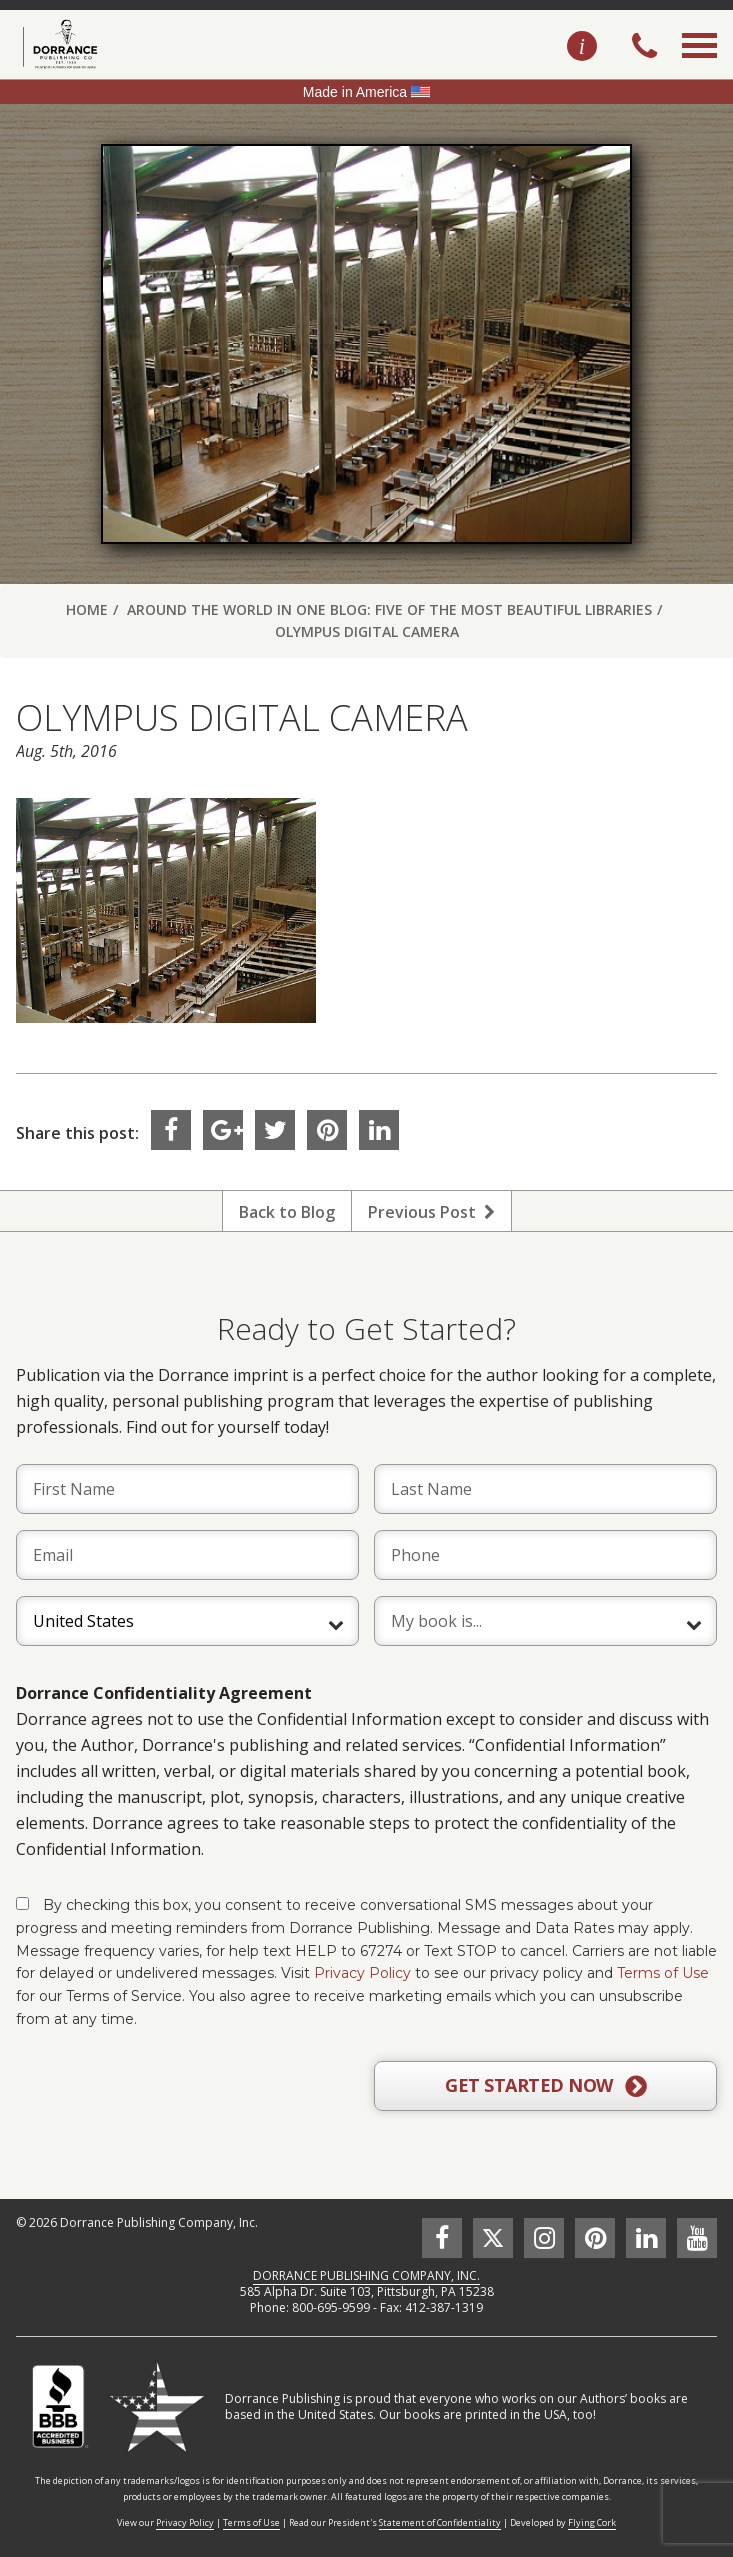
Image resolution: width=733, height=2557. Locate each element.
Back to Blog (287, 1212)
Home (87, 609)
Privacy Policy (362, 1973)
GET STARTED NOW (545, 2086)
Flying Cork (592, 2522)
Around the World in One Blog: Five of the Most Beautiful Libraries (389, 609)
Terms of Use (663, 1973)
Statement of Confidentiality (440, 2522)
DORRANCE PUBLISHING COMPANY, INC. (366, 2275)
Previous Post (431, 1212)
